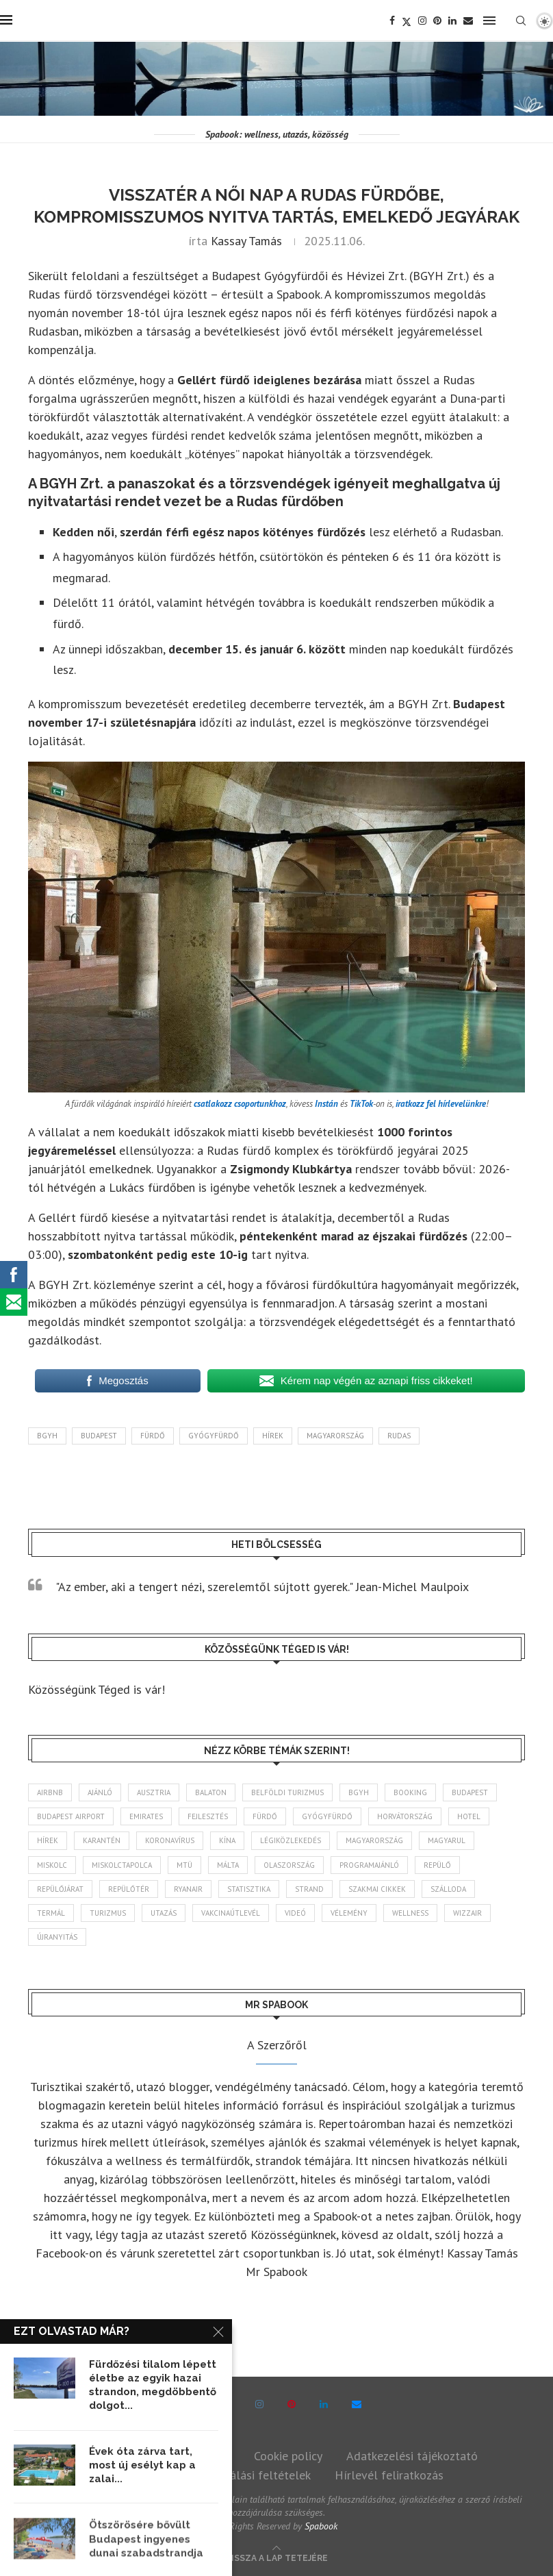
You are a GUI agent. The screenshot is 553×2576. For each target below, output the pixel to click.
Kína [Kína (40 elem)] (227, 1840)
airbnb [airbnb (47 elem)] (50, 1792)
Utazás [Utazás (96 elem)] (164, 1913)
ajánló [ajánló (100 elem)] (100, 1792)
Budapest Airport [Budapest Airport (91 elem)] (71, 1816)
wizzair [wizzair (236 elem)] (467, 1913)
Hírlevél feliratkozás (389, 2475)
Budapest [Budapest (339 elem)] (470, 1792)
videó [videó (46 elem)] (295, 1913)
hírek (272, 1435)
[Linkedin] (452, 20)
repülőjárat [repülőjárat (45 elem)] (60, 1889)
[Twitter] (406, 20)
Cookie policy (288, 2456)
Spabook (321, 2526)
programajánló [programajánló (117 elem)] (369, 1865)
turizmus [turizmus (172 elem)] (108, 1913)
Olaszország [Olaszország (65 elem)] (289, 1865)
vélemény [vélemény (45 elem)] (349, 1913)
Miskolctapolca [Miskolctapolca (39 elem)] (122, 1865)
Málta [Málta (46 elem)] (228, 1865)
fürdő (152, 1435)
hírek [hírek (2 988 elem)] (47, 1840)
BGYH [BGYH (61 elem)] (358, 1792)
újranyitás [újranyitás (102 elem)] (57, 1937)
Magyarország (335, 1435)
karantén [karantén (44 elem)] (101, 1840)
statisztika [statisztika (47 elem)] (248, 1889)
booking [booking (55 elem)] (410, 1792)
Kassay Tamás (246, 241)
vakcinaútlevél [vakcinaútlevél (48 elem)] (230, 1913)
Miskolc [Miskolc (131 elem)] (52, 1865)
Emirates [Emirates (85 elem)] (146, 1816)
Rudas (399, 1435)
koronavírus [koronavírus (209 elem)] (169, 1840)
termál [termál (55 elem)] (51, 1913)
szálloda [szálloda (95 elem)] (448, 1889)
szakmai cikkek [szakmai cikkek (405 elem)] (377, 1889)
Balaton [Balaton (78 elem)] (211, 1792)
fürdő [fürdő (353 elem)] (265, 1816)
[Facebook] (392, 20)
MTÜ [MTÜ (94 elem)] (184, 1865)
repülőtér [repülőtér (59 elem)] (128, 1889)
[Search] (521, 20)
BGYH (47, 1435)
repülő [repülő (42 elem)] (437, 1865)
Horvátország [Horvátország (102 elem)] (405, 1816)
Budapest (99, 1435)
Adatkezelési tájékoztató (412, 2456)
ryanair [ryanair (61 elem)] (188, 1889)
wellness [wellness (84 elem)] (410, 1913)
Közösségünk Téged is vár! (96, 1689)
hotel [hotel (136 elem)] (468, 1816)
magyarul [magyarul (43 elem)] (446, 1840)
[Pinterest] (437, 20)
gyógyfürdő (213, 1435)
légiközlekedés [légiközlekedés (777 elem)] (290, 1840)
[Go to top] (277, 2556)
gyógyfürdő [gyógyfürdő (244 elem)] (327, 1816)
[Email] (468, 20)
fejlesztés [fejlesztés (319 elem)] (208, 1816)
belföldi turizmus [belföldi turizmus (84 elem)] (287, 1792)
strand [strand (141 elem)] (309, 1889)
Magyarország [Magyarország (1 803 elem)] (374, 1840)
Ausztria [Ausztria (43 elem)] (153, 1792)
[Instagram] (422, 20)
